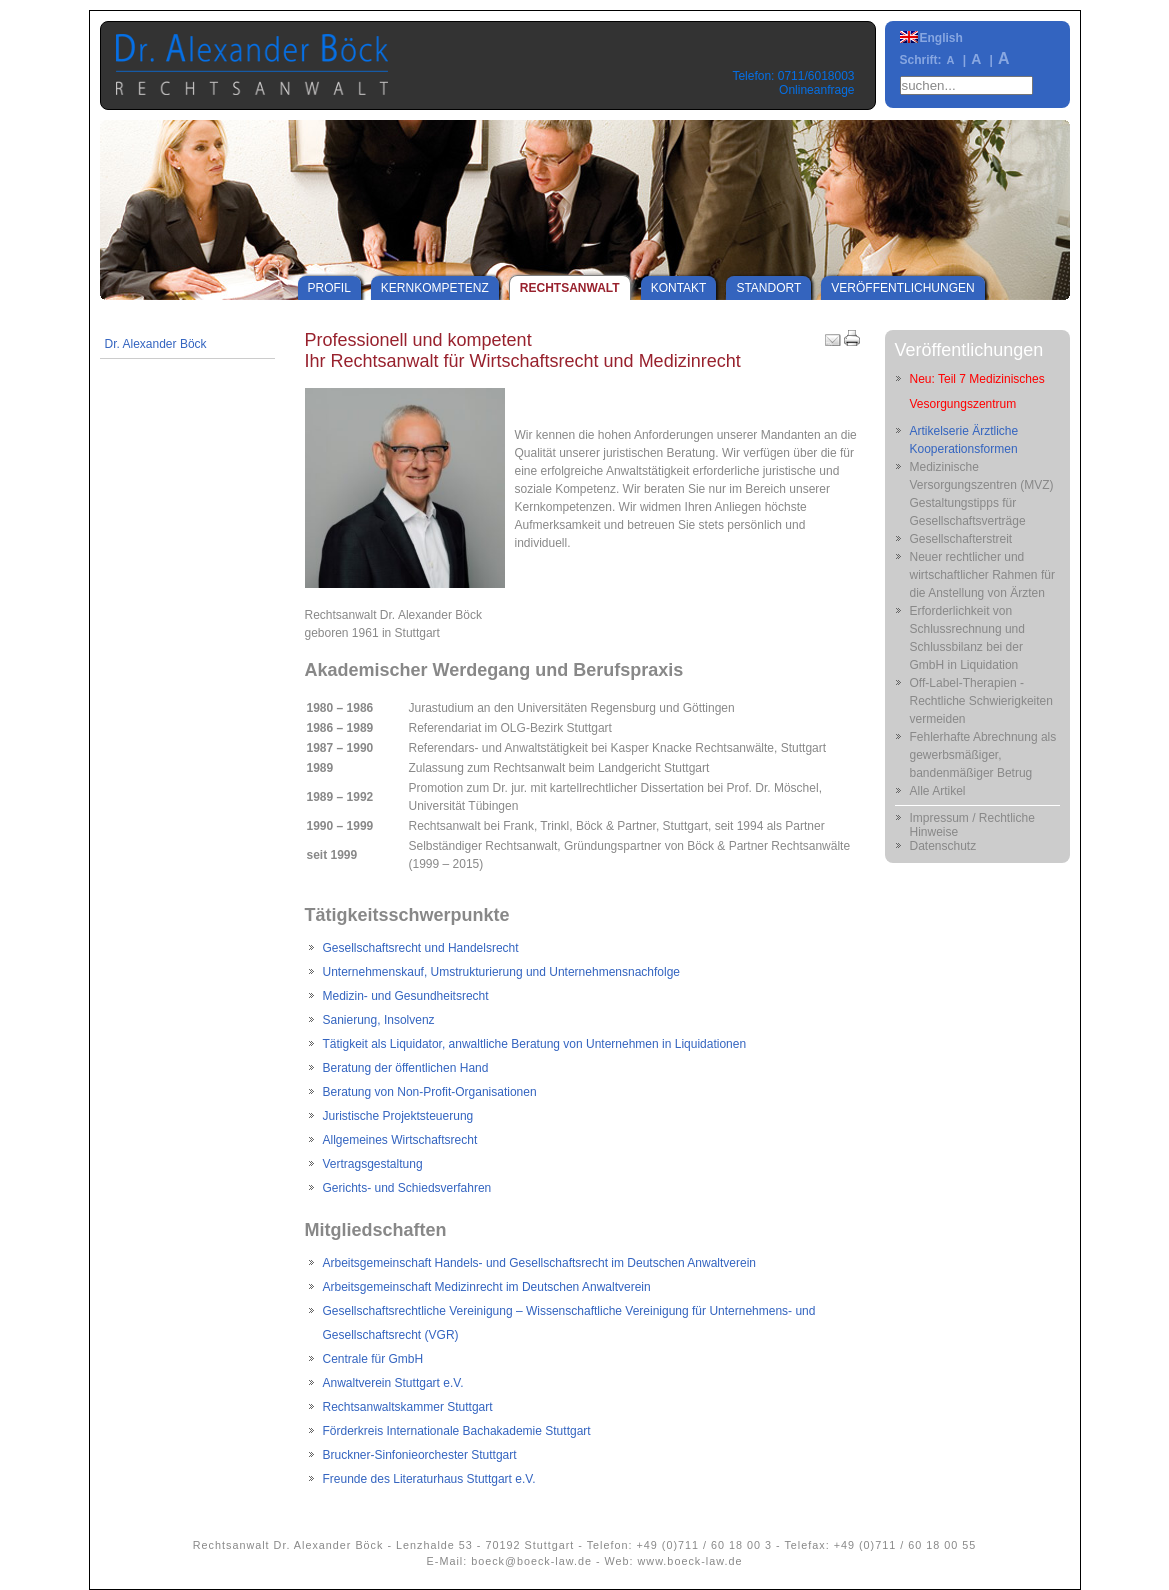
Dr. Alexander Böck (156, 344)
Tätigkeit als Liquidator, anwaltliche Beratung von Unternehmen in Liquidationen (535, 1044)
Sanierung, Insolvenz (379, 1020)
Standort (768, 288)
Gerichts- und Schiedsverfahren (407, 1188)
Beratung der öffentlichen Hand (406, 1068)
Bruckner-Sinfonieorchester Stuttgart (420, 1455)
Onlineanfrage (816, 90)
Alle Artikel (938, 791)
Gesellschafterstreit (961, 539)
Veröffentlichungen (902, 288)
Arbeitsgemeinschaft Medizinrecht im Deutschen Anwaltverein (487, 1287)
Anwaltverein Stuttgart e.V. (393, 1383)
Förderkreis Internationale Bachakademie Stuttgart (457, 1431)
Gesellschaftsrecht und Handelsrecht (421, 948)
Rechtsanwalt (570, 288)
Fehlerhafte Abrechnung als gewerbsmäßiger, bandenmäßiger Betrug (983, 755)
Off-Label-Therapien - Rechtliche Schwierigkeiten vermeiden (981, 701)
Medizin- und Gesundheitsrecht (406, 996)
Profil (329, 288)
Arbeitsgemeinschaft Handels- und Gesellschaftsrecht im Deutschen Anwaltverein (540, 1263)
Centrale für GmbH (373, 1359)
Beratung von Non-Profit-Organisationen (430, 1092)
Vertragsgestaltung (373, 1164)
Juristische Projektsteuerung (398, 1116)
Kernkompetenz (435, 288)
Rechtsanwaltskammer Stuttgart (408, 1407)
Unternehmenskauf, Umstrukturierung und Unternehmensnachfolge (502, 972)
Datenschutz (943, 846)
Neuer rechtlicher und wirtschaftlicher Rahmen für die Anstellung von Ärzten (982, 575)
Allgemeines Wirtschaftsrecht (400, 1140)
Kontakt (679, 288)
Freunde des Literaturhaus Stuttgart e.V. (429, 1479)
